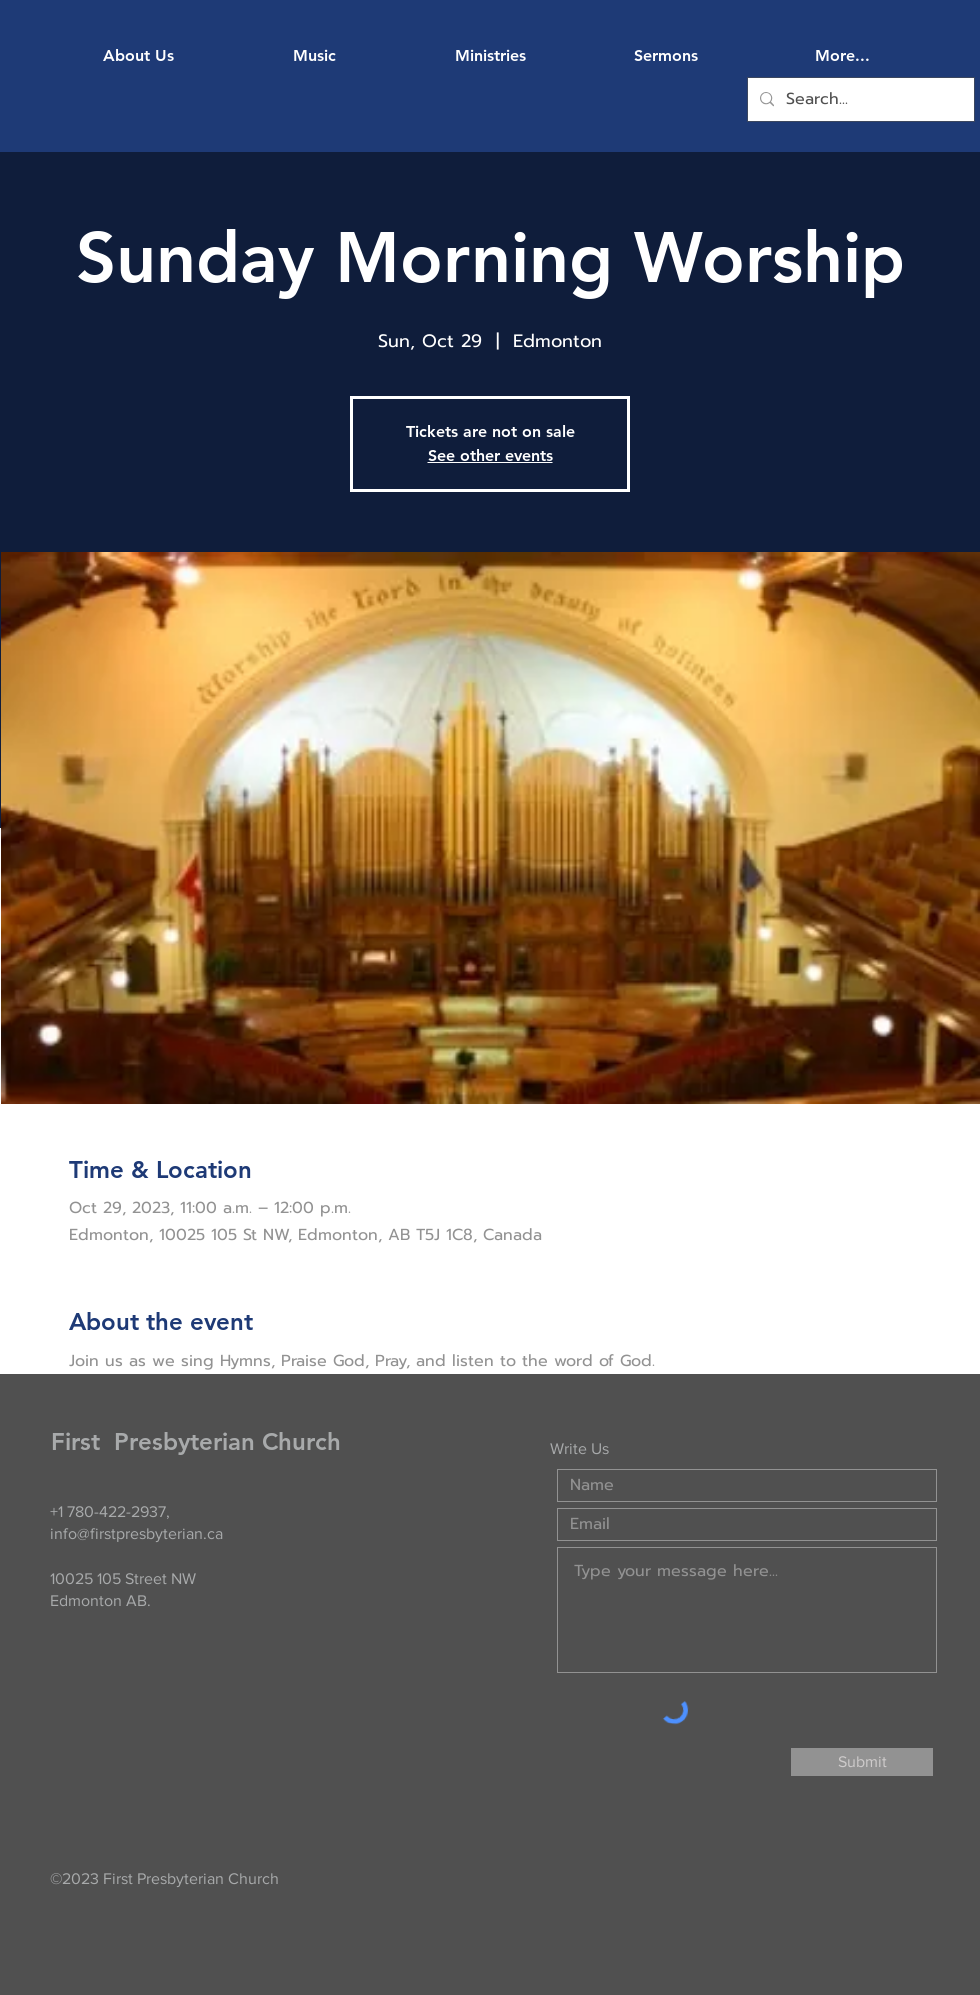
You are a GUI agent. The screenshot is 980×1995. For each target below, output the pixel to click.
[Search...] (859, 99)
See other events (490, 455)
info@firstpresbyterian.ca (136, 1533)
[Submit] (862, 1762)
